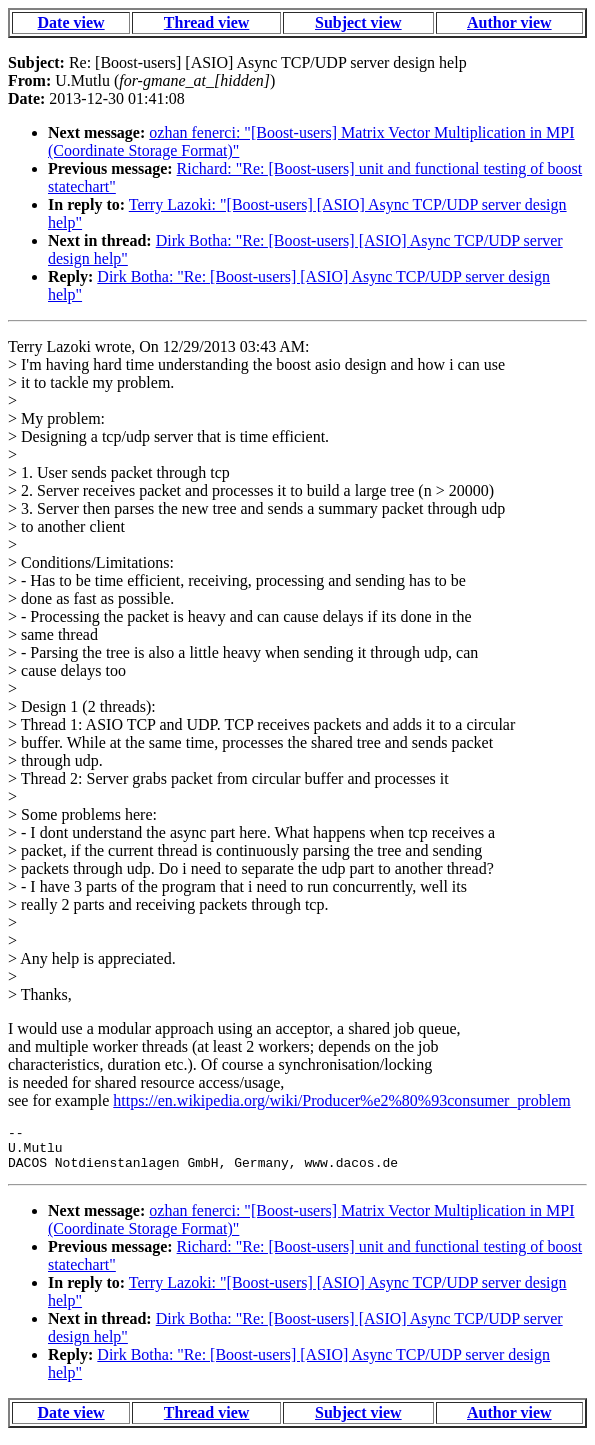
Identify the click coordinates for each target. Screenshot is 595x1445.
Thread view (206, 22)
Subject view (358, 22)
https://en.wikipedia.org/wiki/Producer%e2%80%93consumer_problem (341, 1100)
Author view (509, 22)
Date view (71, 22)
